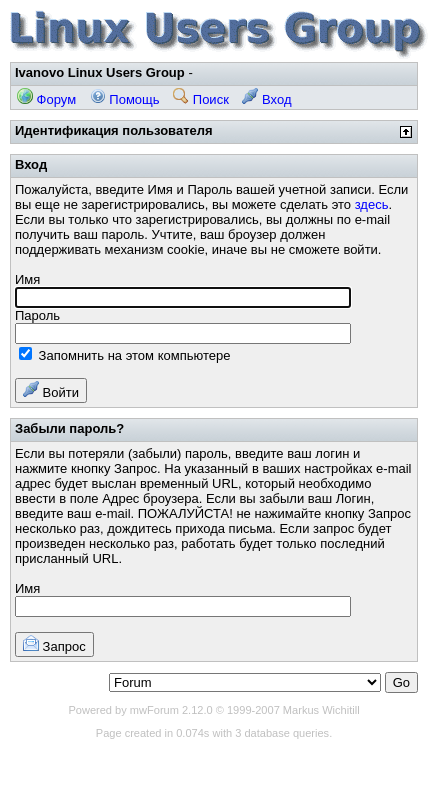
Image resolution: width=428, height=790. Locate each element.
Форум (46, 99)
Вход (266, 99)
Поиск (201, 99)
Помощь (125, 99)
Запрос (54, 644)
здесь (372, 204)
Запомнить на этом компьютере (124, 355)
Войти (51, 390)
